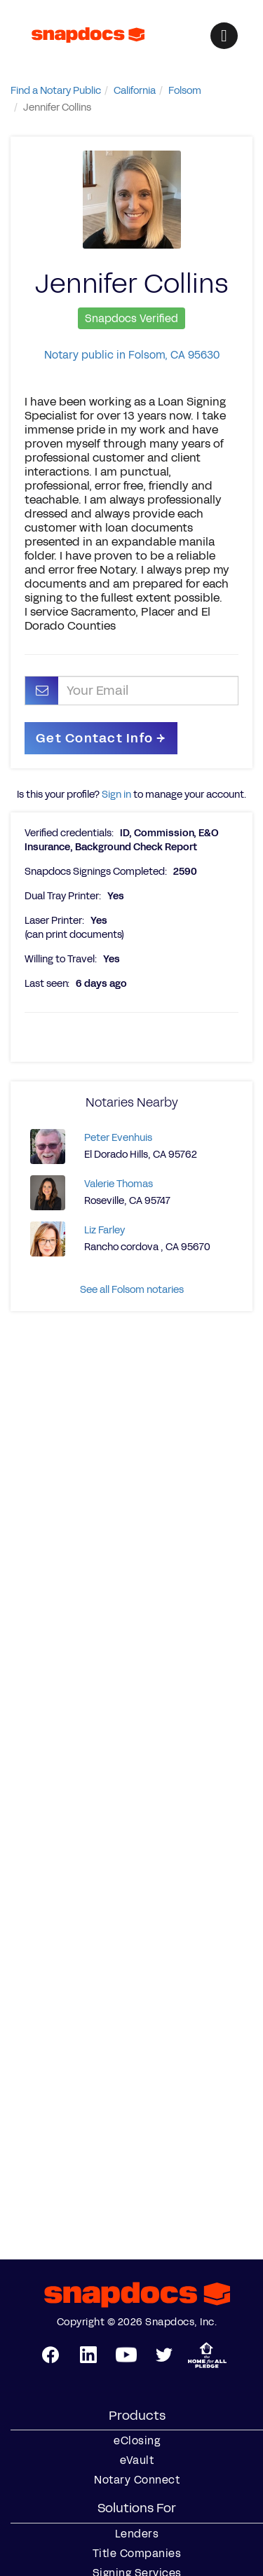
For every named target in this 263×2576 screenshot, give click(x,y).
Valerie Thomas (118, 1184)
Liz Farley (104, 1230)
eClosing (137, 2441)
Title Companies (137, 2553)
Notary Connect (137, 2480)
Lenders (137, 2534)
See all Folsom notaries (132, 1289)
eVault (137, 2460)
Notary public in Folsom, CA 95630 (132, 354)
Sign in (116, 794)
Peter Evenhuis (118, 1137)
